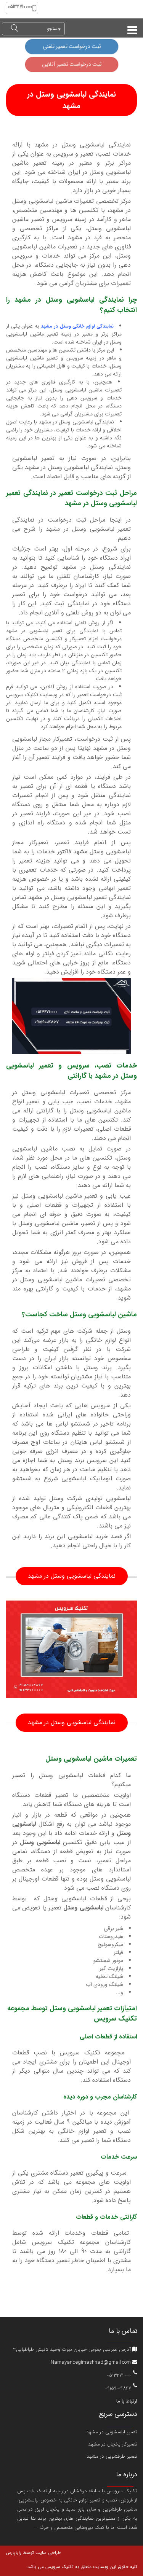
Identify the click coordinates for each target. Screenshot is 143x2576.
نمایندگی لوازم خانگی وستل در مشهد (77, 326)
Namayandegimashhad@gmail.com (94, 2362)
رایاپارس (13, 2552)
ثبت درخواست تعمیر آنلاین (71, 64)
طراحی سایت (47, 2552)
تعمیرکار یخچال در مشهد (112, 2444)
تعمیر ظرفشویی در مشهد (112, 2456)
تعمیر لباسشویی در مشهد (111, 2432)
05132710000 (119, 2374)
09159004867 (118, 2387)
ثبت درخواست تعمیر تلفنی (71, 46)
